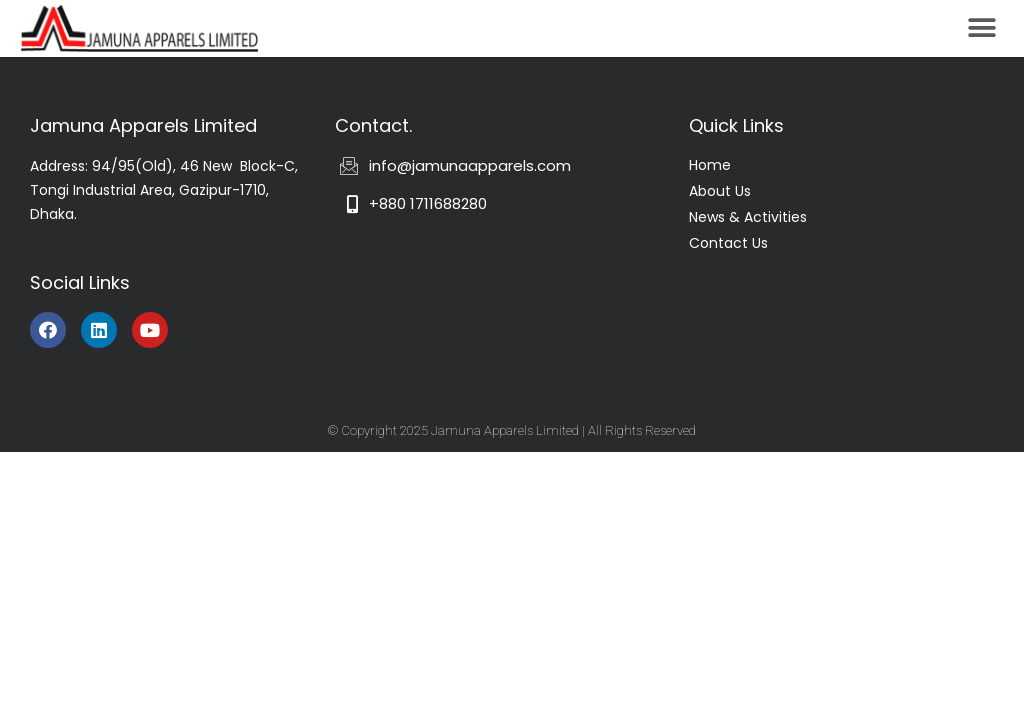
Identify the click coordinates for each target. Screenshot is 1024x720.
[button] (981, 27)
